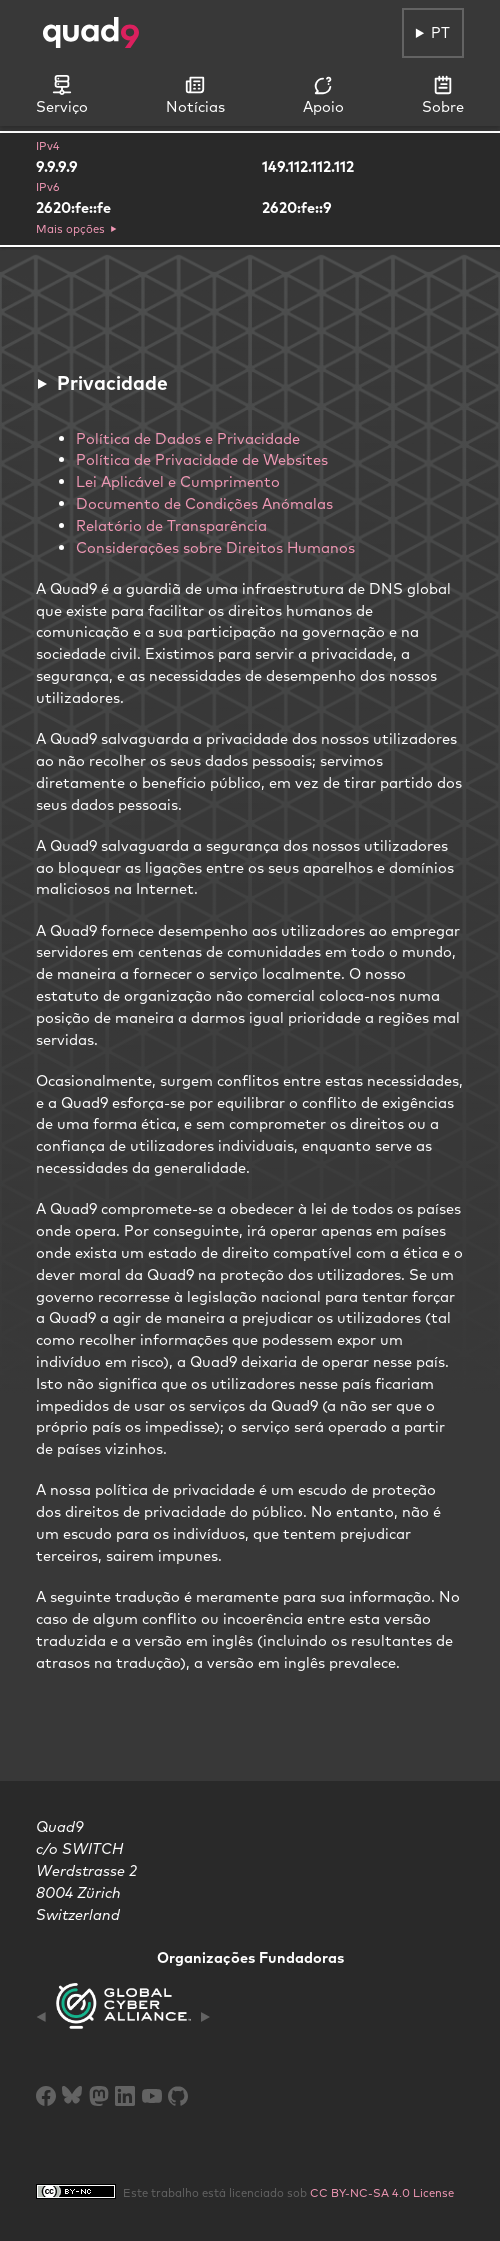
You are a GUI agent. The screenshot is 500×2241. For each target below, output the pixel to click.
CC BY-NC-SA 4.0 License (382, 2193)
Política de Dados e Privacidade (188, 438)
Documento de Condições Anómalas (204, 503)
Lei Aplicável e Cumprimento (178, 481)
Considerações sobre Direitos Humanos (215, 547)
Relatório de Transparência (171, 525)
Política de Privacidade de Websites (202, 459)
